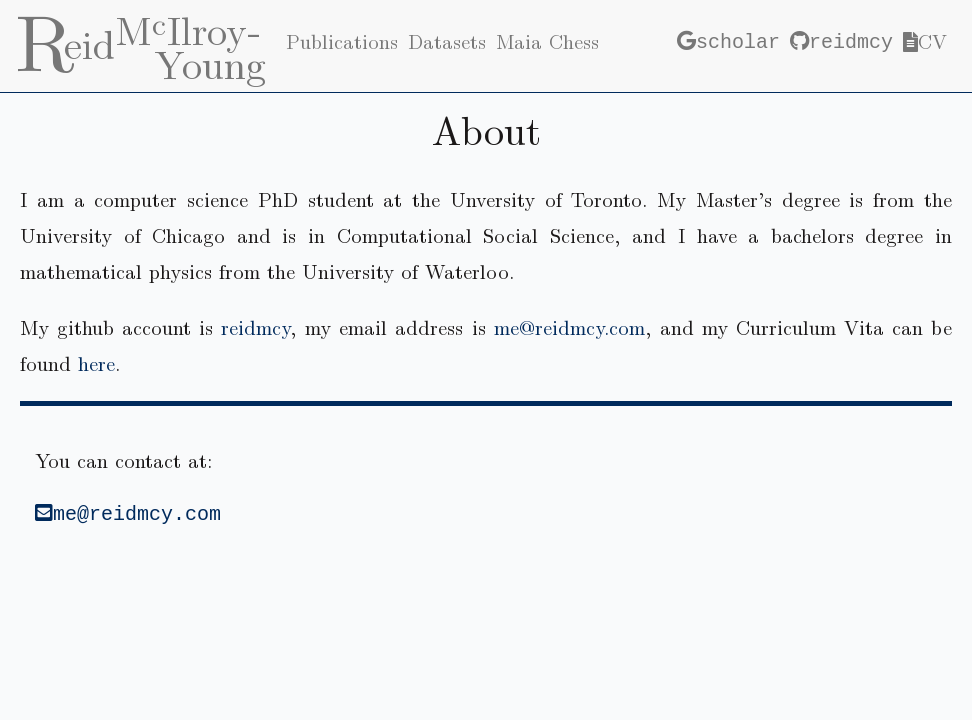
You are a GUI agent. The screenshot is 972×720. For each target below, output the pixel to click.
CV (925, 40)
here (96, 362)
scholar (728, 40)
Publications (342, 40)
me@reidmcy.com (569, 326)
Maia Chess (547, 40)
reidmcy (841, 40)
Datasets (447, 40)
